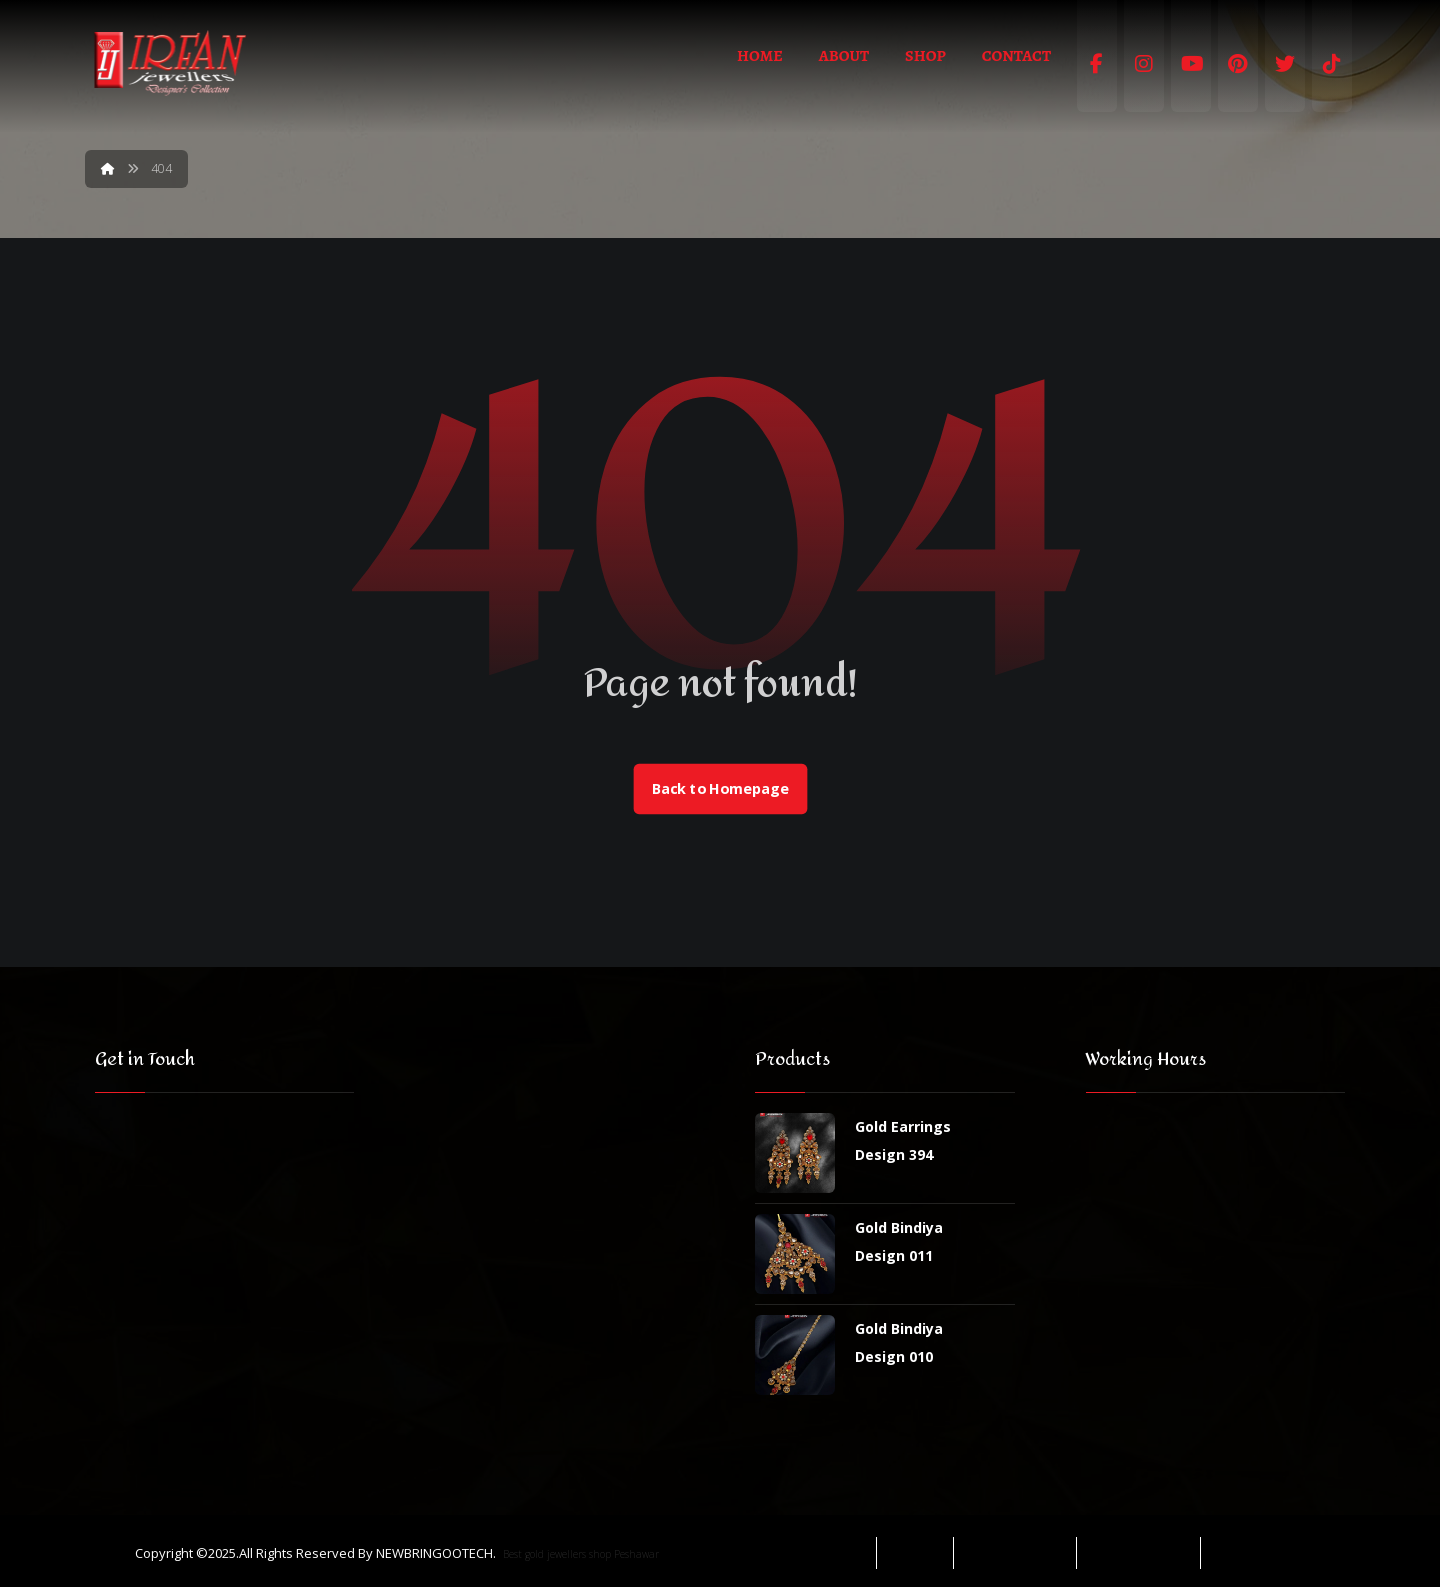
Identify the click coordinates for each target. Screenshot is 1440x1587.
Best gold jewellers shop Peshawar (581, 1554)
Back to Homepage (720, 789)
